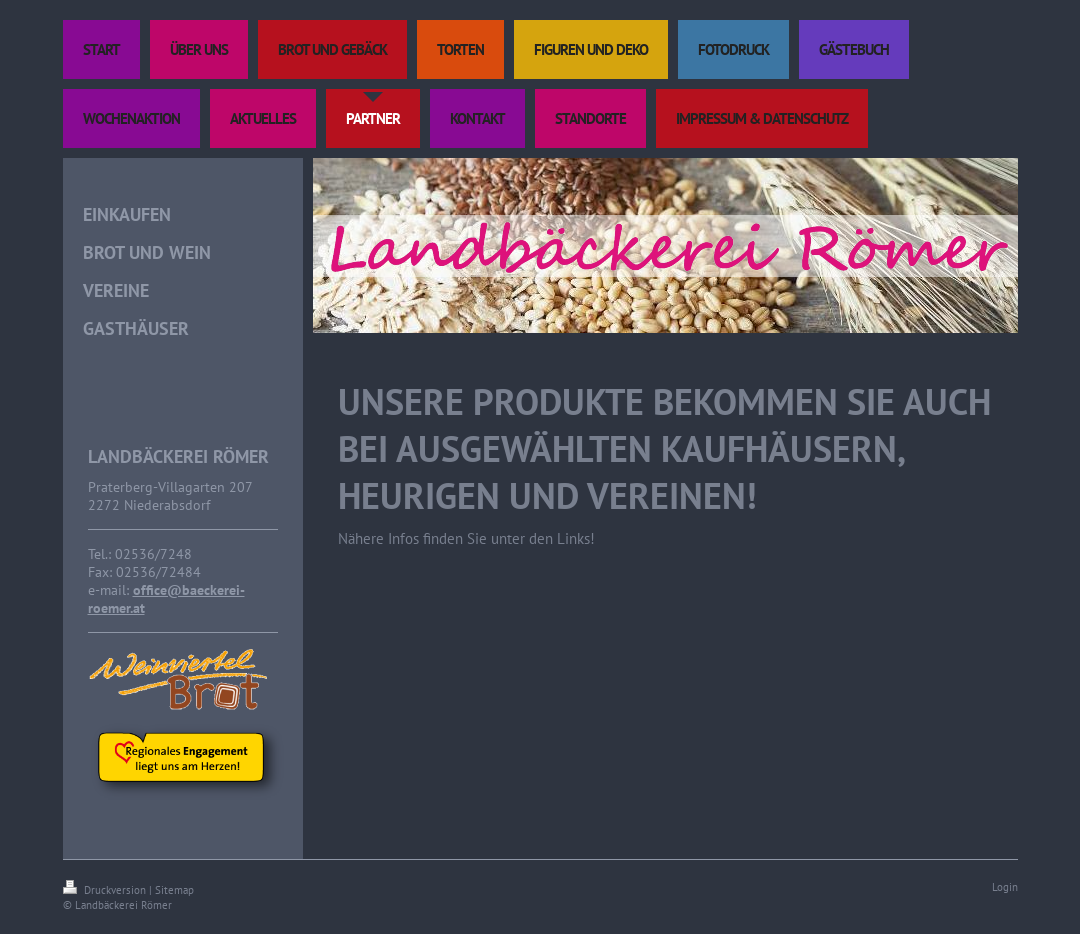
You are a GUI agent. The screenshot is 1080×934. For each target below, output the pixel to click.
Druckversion (106, 890)
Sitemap (174, 890)
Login (1005, 887)
